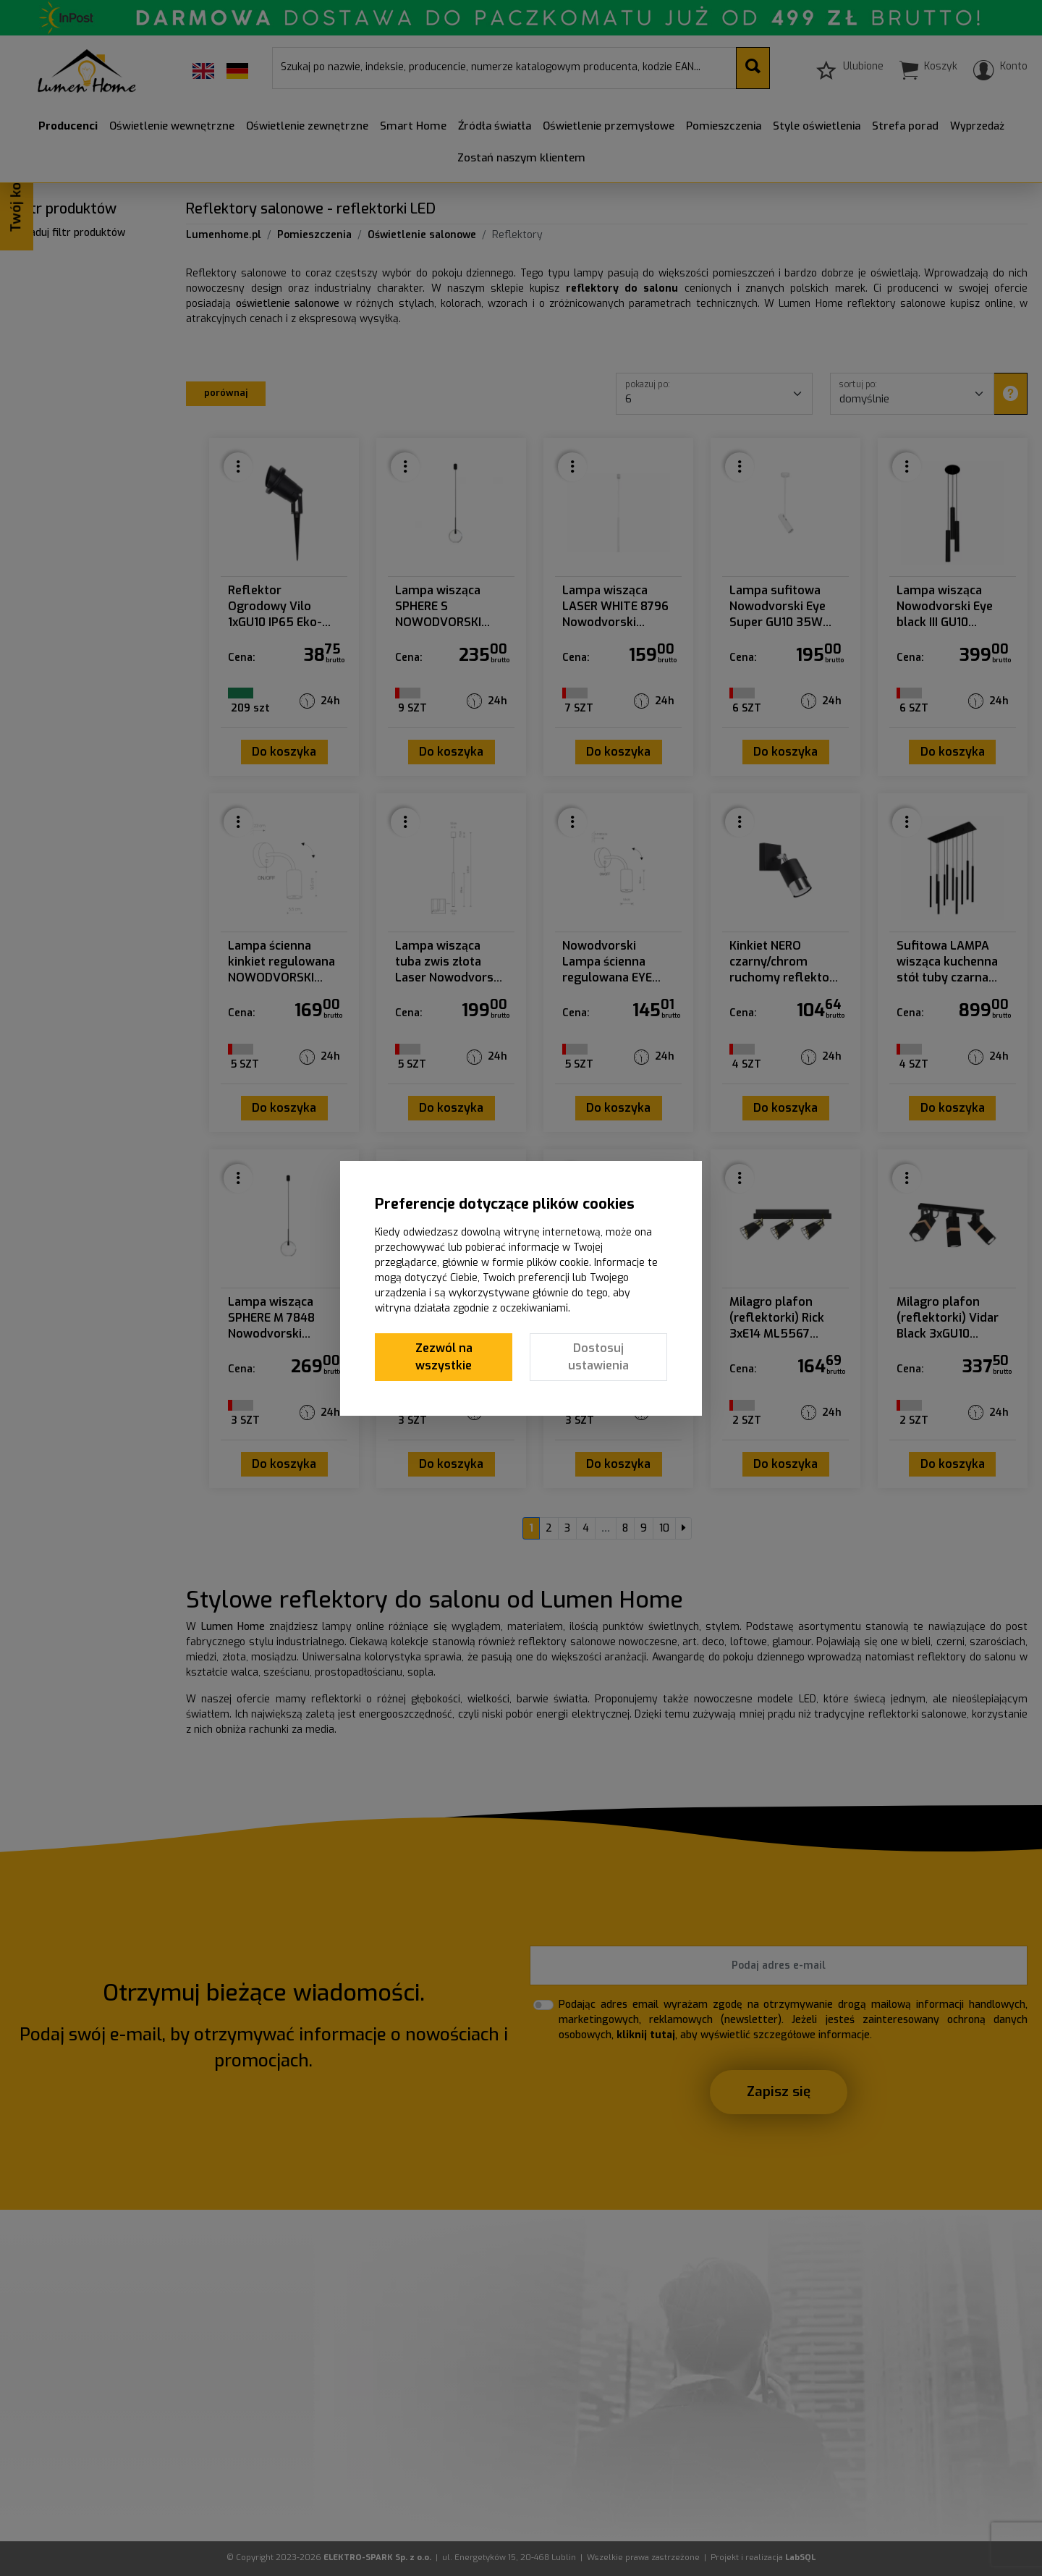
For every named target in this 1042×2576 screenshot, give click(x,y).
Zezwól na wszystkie (444, 1356)
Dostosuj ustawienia (598, 1356)
